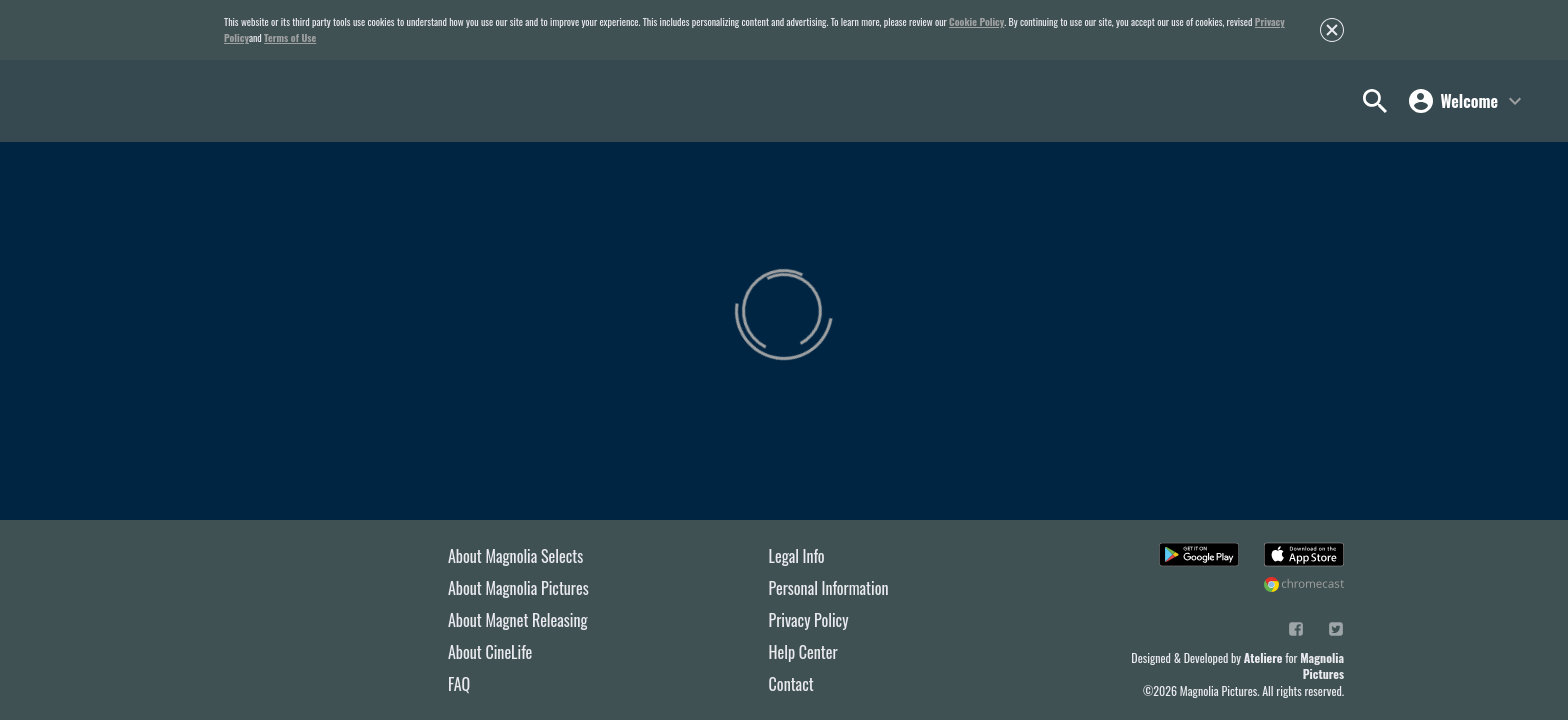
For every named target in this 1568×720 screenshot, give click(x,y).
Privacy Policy (809, 620)
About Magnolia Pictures (518, 588)
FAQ (459, 684)
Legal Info (797, 556)
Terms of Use (290, 37)
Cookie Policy (976, 21)
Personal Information (829, 588)
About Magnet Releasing (518, 620)
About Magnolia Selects (515, 556)
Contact (791, 684)
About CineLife (490, 652)
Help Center (803, 652)
